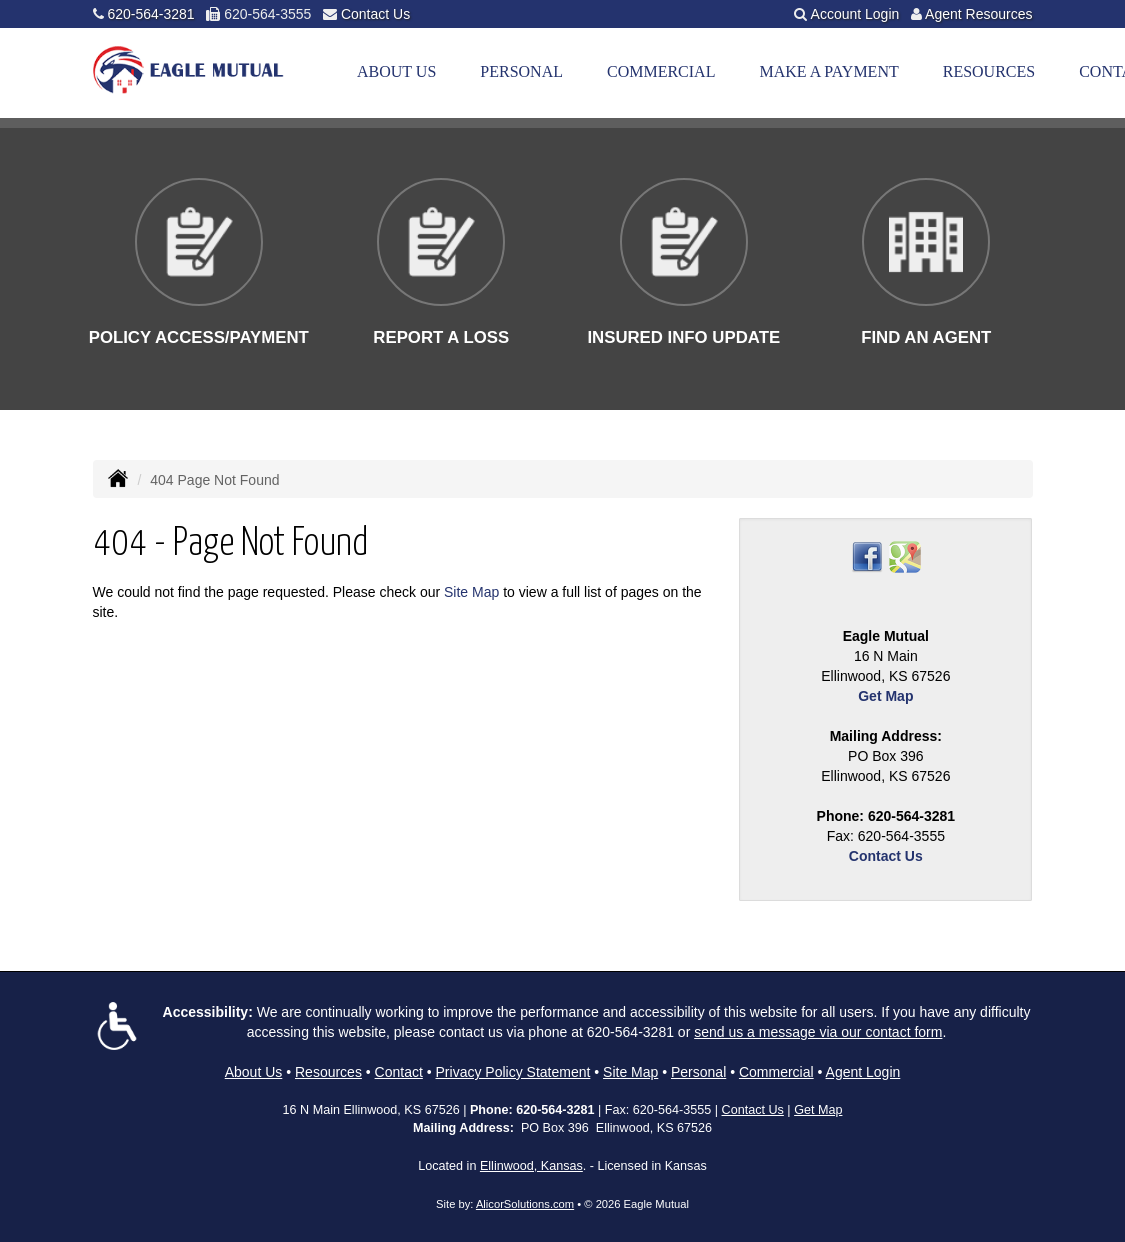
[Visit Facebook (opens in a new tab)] (867, 556)
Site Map (471, 592)
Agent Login (863, 1072)
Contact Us (375, 14)
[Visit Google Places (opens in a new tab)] (905, 556)
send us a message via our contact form (818, 1032)
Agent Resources (978, 14)
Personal (521, 71)
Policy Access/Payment (199, 337)
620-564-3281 (150, 14)
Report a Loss (441, 337)
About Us (396, 71)
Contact (399, 1072)
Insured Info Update (683, 337)
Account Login (855, 14)
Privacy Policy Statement (513, 1072)
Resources (328, 1072)
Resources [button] (989, 71)
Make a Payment (828, 71)
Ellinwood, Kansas (531, 1166)
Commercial (661, 71)
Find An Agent (926, 337)
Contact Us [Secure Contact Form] (886, 856)
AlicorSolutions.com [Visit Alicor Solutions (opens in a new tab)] (525, 1204)
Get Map (885, 696)
